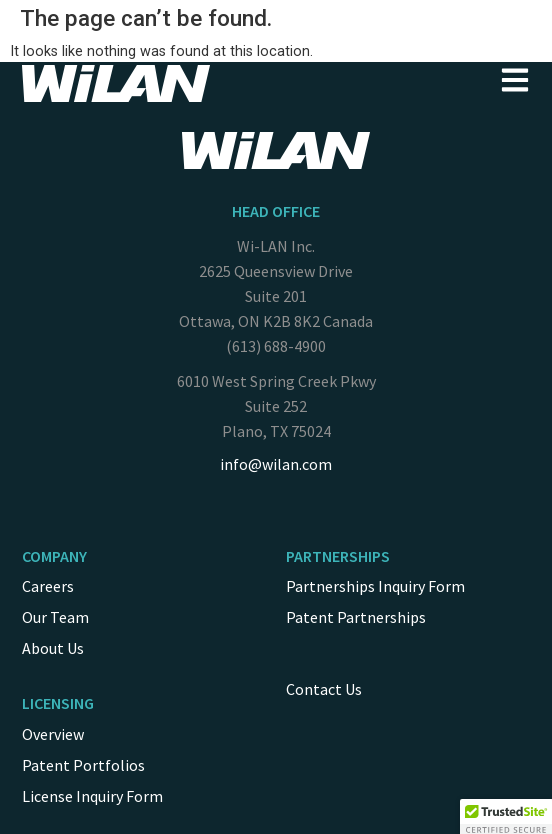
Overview (53, 734)
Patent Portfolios (83, 765)
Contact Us (324, 689)
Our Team (55, 617)
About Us (53, 648)
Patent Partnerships (356, 617)
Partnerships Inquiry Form (375, 586)
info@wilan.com (276, 464)
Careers (48, 586)
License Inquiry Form (92, 796)
